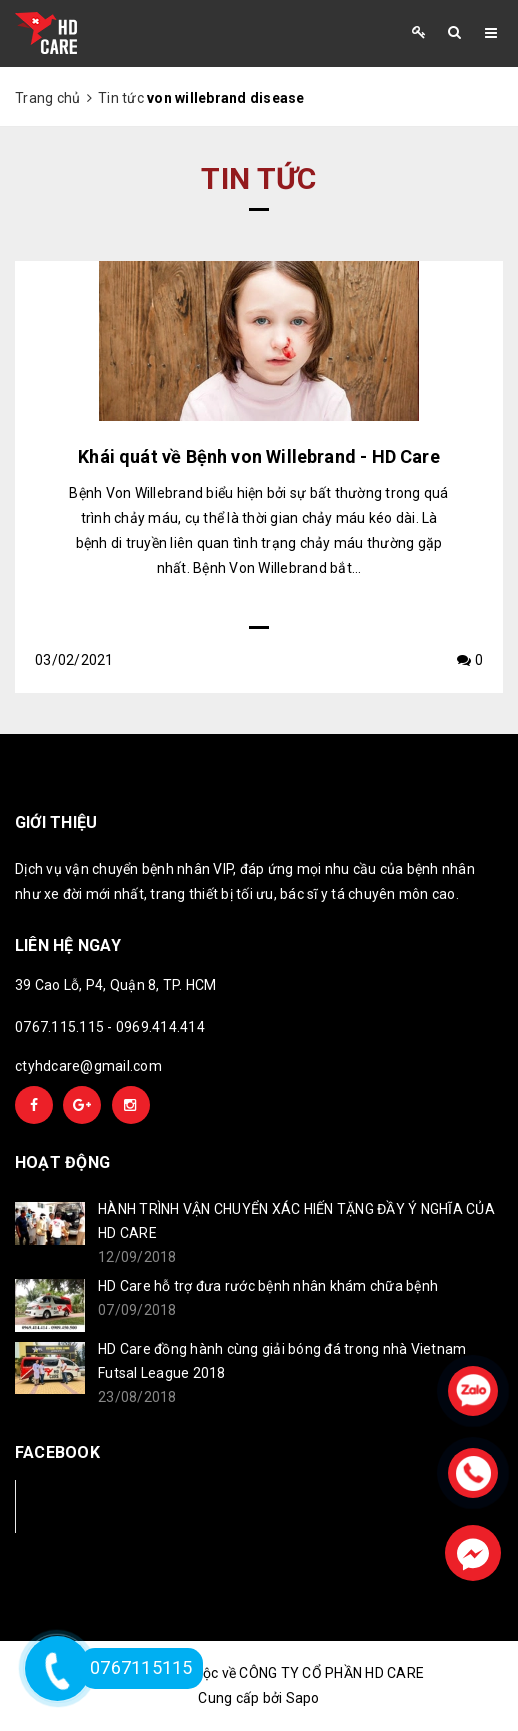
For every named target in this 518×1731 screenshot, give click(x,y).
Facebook (81, 1505)
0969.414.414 (160, 1027)
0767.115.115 (59, 1027)
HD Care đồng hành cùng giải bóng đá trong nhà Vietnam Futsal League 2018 (282, 1361)
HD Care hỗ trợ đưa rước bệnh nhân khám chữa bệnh (268, 1286)
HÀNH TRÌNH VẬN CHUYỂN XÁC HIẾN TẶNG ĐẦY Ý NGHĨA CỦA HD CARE (296, 1221)
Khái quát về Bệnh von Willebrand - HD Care (259, 456)
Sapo (303, 1698)
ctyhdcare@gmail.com (88, 1066)
